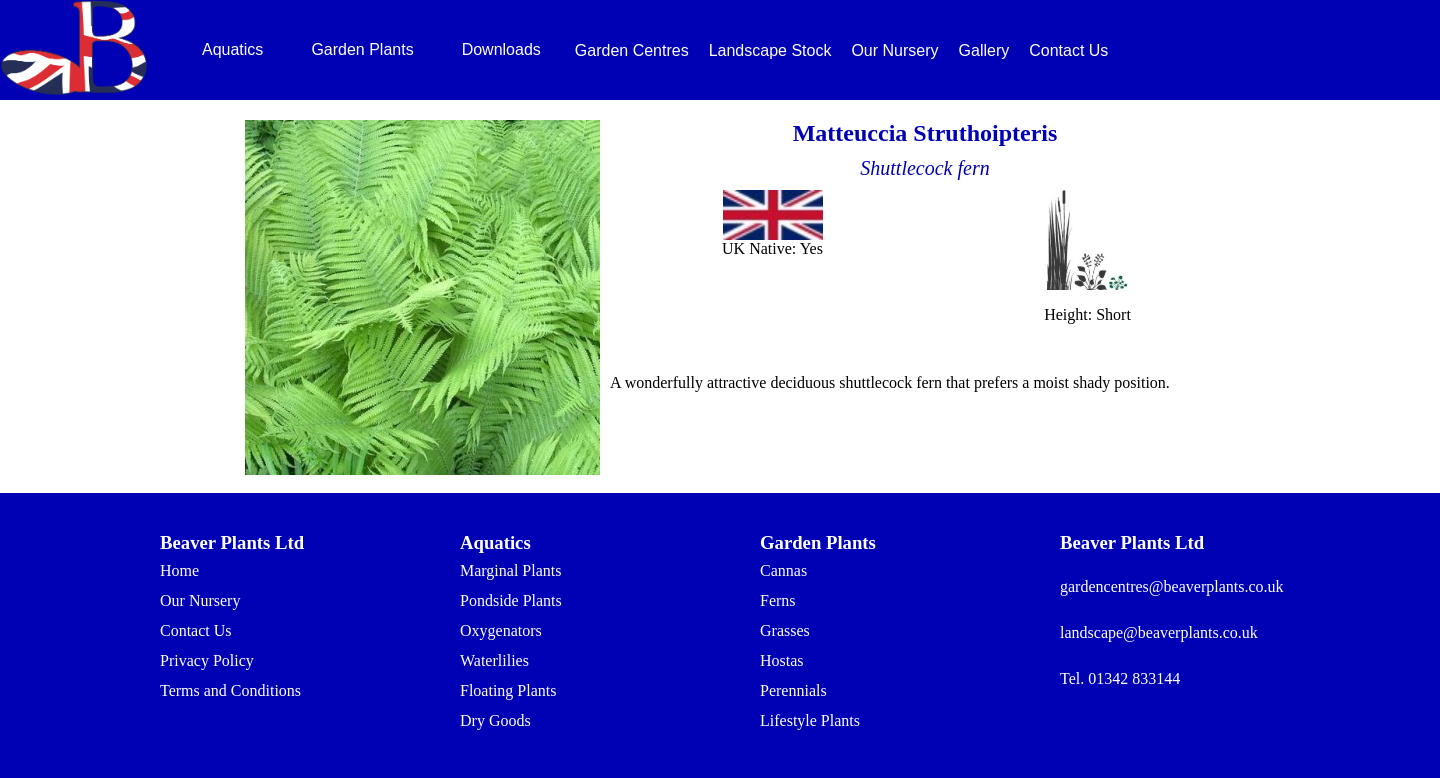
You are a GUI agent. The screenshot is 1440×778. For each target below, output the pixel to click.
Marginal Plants (510, 570)
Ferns (778, 600)
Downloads (501, 49)
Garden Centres (632, 50)
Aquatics (232, 49)
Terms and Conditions (230, 690)
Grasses (785, 630)
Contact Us (1068, 50)
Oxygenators (501, 630)
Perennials (793, 690)
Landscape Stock (770, 50)
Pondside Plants (511, 600)
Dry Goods (495, 720)
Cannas (783, 570)
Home (179, 570)
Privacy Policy (207, 660)
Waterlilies (494, 660)
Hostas (782, 660)
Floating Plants (508, 690)
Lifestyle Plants (810, 720)
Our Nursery (894, 50)
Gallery (984, 50)
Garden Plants (362, 49)
